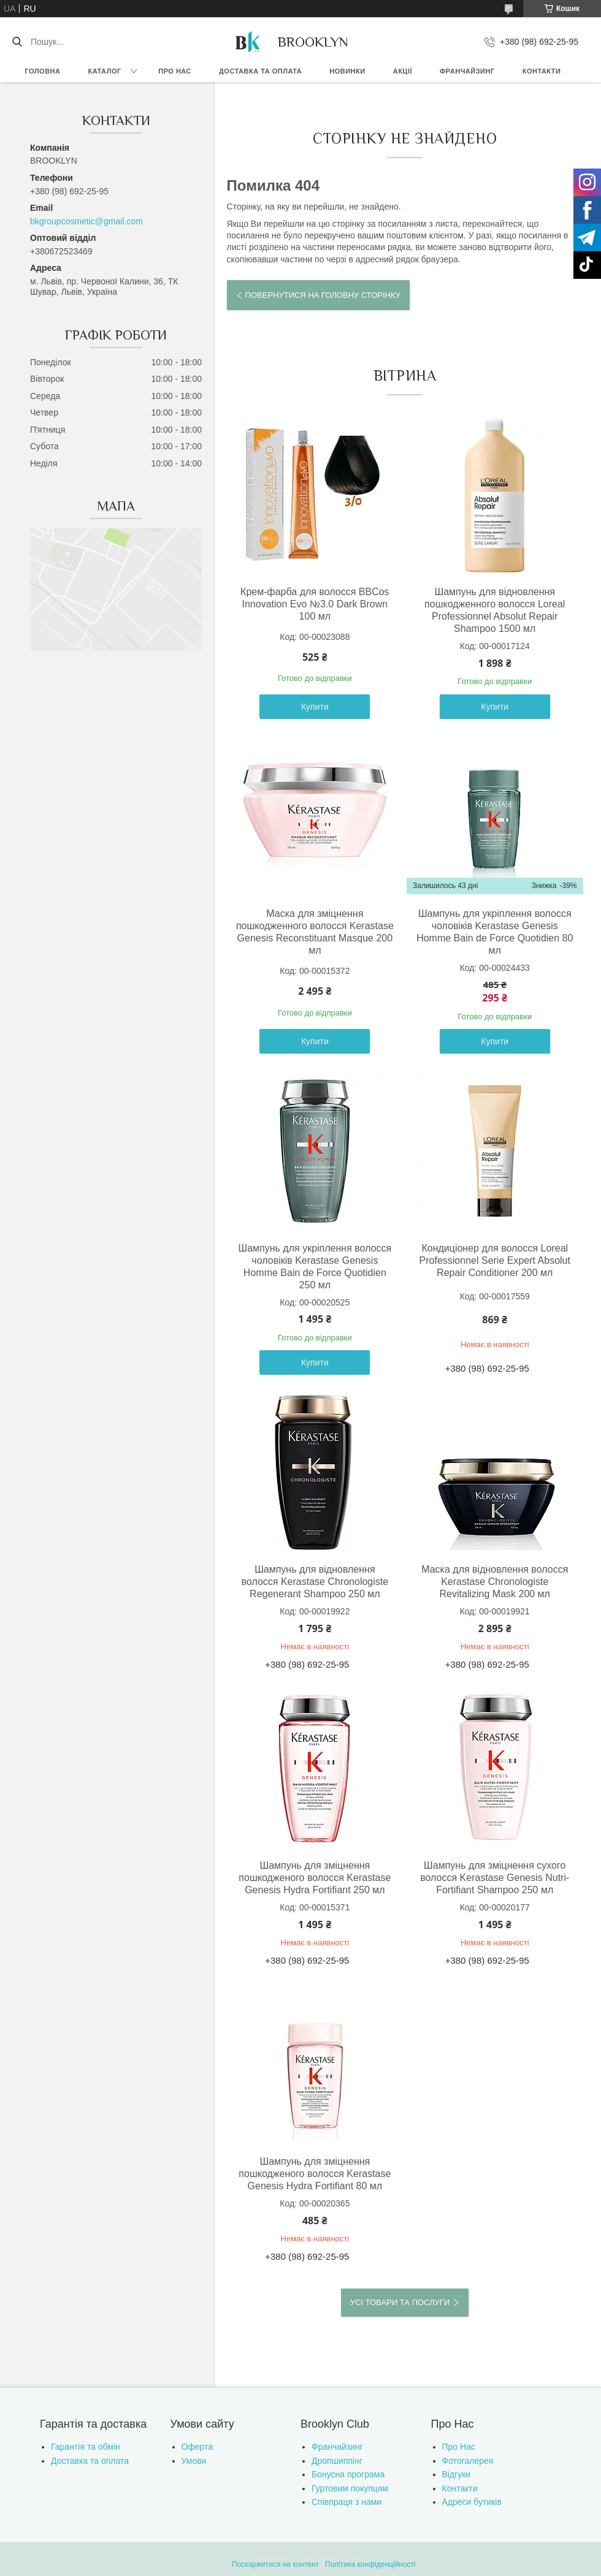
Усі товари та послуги (400, 2302)
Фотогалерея (468, 2461)
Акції (402, 71)
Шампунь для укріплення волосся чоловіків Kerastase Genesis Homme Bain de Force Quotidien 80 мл (494, 932)
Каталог (104, 71)
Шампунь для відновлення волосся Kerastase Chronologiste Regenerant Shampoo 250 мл (315, 1581)
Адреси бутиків (472, 2502)
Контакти (542, 71)
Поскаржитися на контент (275, 2564)
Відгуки (456, 2474)
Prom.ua (358, 2553)
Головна (43, 71)
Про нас (174, 71)
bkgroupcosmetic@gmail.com (86, 221)
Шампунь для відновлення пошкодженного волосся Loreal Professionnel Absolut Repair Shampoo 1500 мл (494, 610)
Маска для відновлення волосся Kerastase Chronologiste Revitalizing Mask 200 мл (494, 1581)
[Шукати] (17, 41)
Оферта (197, 2447)
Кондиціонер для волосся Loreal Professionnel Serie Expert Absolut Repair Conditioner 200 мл (494, 1260)
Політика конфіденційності (370, 2564)
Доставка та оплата (260, 71)
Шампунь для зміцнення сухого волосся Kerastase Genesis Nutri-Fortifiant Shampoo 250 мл (494, 1877)
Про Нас (458, 2447)
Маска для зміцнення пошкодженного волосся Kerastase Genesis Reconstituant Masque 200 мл (315, 932)
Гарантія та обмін (85, 2447)
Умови (194, 2461)
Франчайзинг (467, 71)
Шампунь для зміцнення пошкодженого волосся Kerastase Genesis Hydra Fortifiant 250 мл (315, 1877)
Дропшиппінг (337, 2461)
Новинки (347, 71)
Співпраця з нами (346, 2502)
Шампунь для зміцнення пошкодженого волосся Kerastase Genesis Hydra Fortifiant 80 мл (315, 2173)
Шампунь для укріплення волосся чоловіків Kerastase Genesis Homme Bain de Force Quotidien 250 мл (315, 1266)
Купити (315, 707)
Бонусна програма (348, 2474)
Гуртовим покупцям (350, 2488)
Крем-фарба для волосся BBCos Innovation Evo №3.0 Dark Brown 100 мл (314, 604)
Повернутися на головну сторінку (322, 295)
